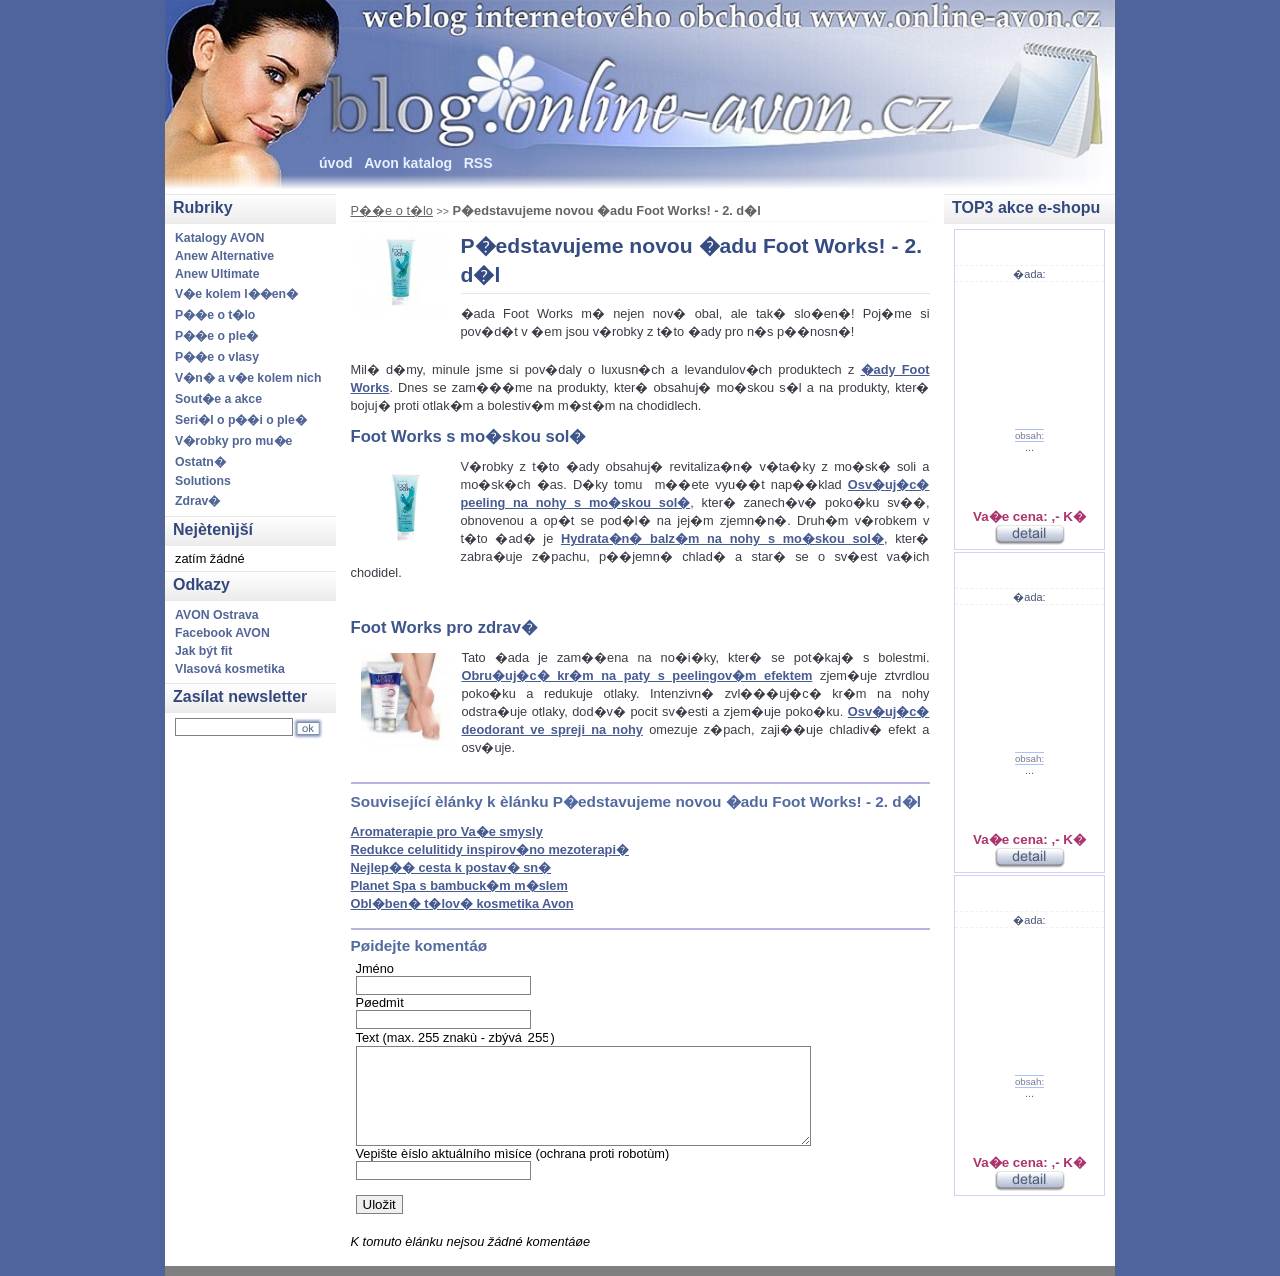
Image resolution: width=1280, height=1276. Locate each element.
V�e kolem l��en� (236, 294)
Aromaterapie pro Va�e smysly (447, 831)
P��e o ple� (216, 336)
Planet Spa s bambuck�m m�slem (459, 885)
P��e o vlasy (217, 357)
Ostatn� (200, 462)
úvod (336, 163)
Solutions (203, 481)
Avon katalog (408, 163)
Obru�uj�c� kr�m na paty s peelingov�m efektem (637, 675)
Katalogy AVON (219, 238)
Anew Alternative (224, 256)
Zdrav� (197, 501)
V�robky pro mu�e (233, 441)
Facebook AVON (222, 633)
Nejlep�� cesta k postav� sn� (451, 867)
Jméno (375, 968)
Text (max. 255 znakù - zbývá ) (455, 1037)
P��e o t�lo (392, 210)
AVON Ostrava (217, 615)
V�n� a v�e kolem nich (248, 378)
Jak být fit (203, 651)
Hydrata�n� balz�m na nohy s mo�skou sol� (722, 538)
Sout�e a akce (218, 399)
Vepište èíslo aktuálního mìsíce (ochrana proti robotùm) (513, 1153)
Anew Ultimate (217, 274)
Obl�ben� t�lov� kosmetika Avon (462, 903)
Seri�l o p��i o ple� (241, 420)
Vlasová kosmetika (230, 669)
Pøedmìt (380, 1002)
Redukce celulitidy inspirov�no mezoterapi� (490, 849)
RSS (478, 163)
